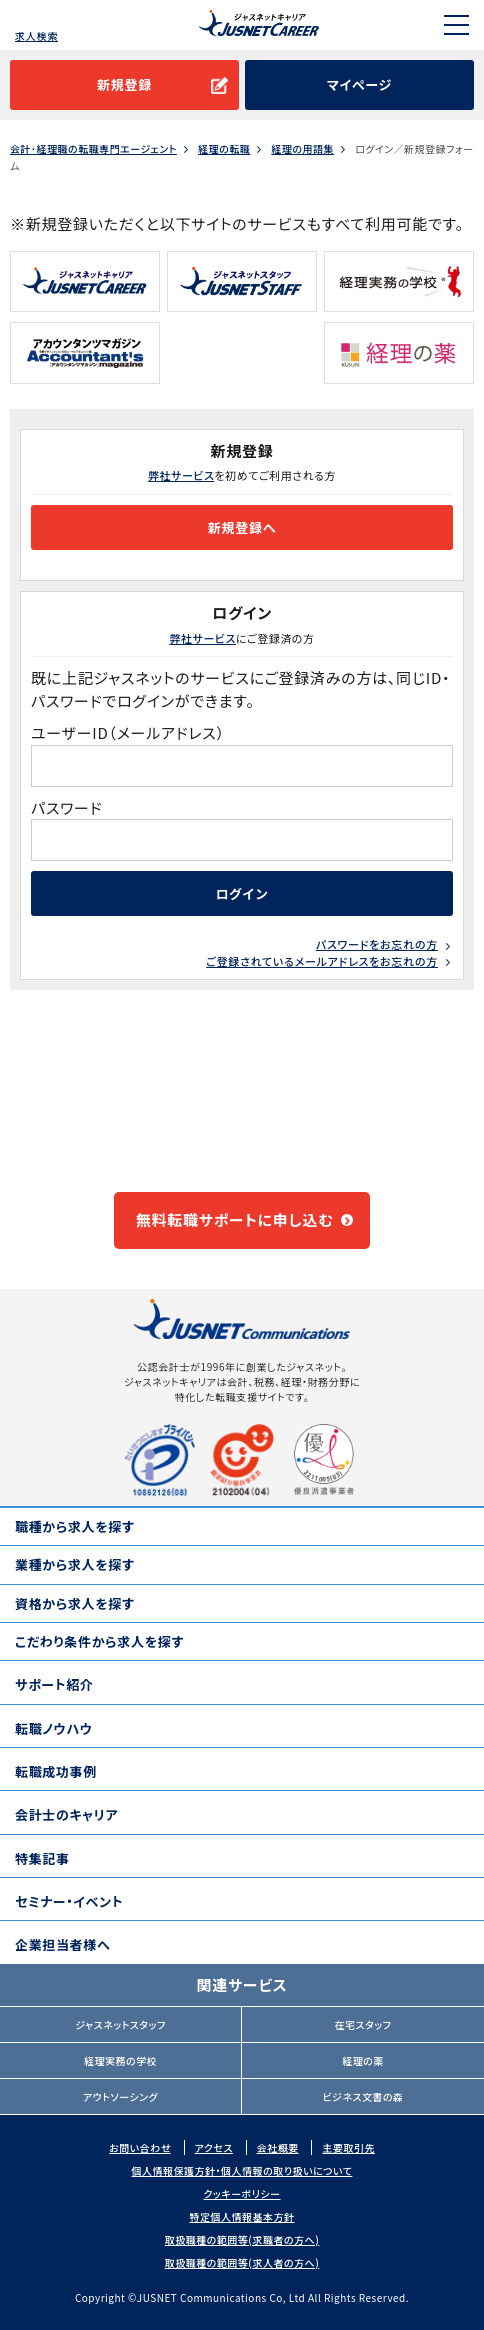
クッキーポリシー (241, 2193)
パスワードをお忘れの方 (377, 944)
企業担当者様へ (62, 1944)
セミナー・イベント (69, 1901)
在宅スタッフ (363, 2024)
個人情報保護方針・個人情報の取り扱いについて (242, 2170)
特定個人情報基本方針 (242, 2216)
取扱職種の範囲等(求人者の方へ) (242, 2262)
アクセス (214, 2147)
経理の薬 (363, 2060)
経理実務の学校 (120, 2060)
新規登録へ (242, 527)
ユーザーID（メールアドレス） (128, 732)
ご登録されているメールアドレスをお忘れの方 (322, 961)
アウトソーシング (120, 2096)
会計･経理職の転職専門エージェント (93, 149)
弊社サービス (181, 475)
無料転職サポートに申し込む (235, 1219)
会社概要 (278, 2147)
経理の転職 (224, 149)
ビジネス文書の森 (362, 2096)
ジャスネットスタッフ (120, 2024)
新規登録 (124, 84)
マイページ (359, 84)
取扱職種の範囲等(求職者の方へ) (242, 2239)
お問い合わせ (140, 2147)
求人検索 (36, 35)
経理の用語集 (302, 149)
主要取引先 (348, 2147)
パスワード (68, 807)
